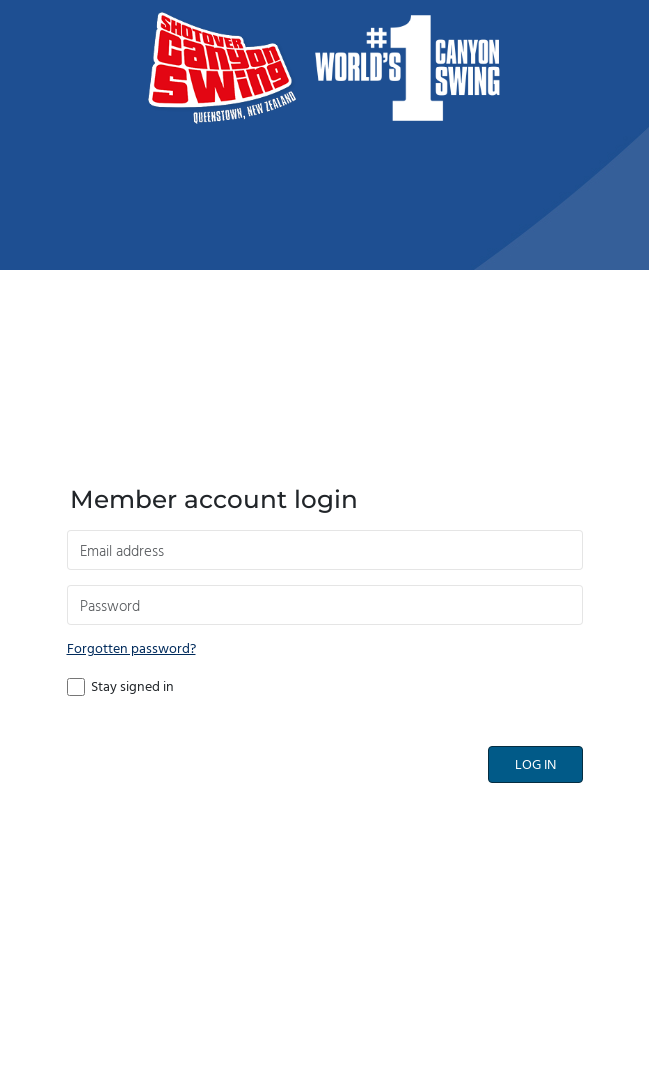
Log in (535, 765)
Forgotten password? (131, 649)
